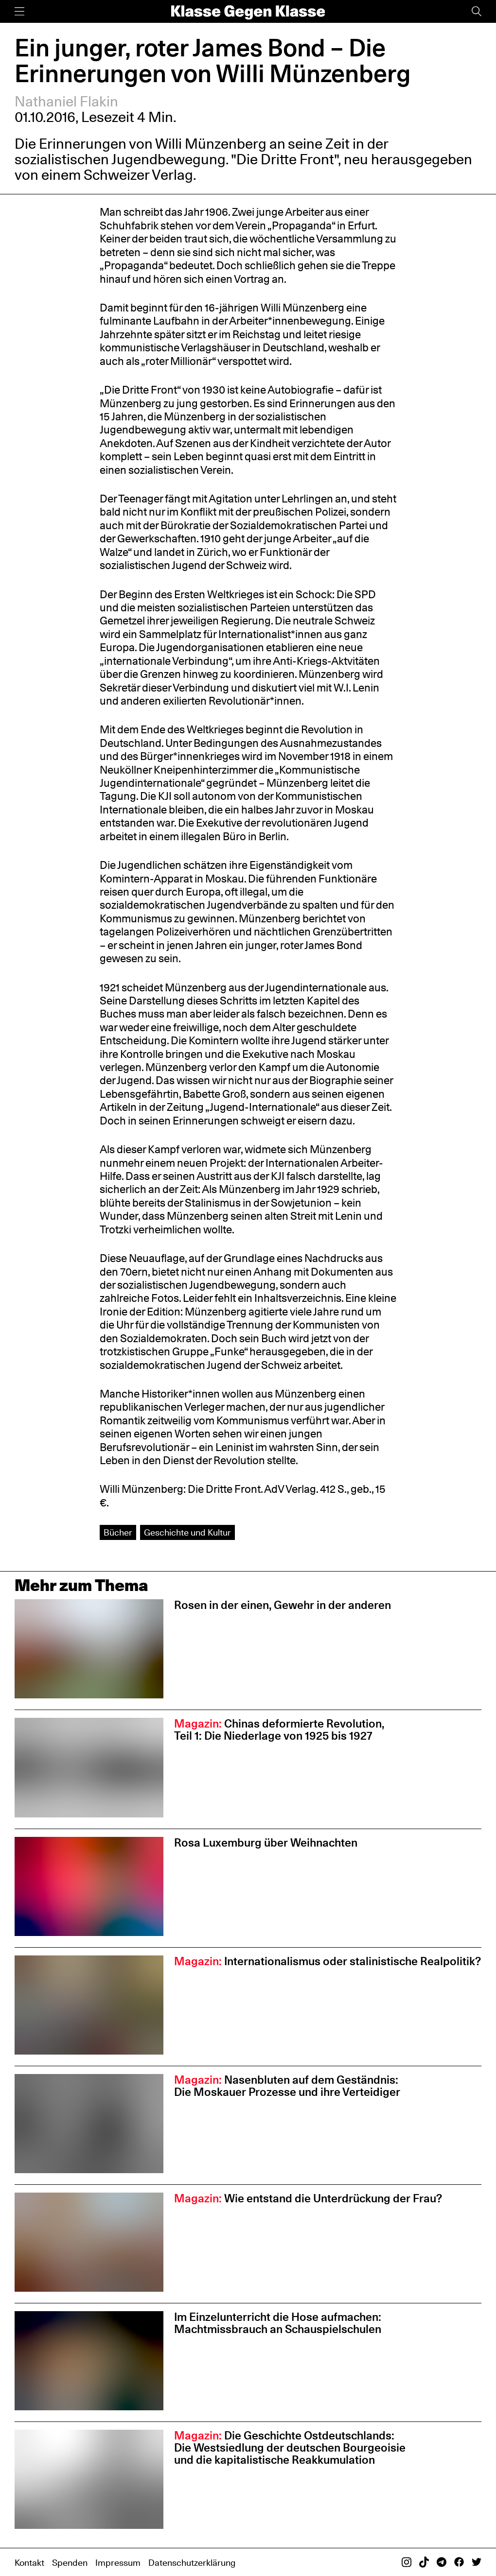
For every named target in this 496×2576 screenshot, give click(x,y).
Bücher (118, 1532)
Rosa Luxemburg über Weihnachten (265, 1842)
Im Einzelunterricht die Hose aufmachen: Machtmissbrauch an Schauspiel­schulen (279, 2322)
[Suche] (476, 11)
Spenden (70, 2562)
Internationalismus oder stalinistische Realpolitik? (327, 1961)
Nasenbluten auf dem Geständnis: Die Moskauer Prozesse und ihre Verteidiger (287, 2085)
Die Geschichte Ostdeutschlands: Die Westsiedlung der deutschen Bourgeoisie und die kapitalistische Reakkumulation (290, 2447)
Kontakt (29, 2562)
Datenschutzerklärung (191, 2562)
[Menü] (19, 11)
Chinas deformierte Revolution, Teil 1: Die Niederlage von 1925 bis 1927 (279, 1729)
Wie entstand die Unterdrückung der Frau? (308, 2198)
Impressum (118, 2562)
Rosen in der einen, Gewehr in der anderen (282, 1604)
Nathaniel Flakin (66, 101)
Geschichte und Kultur (187, 1532)
